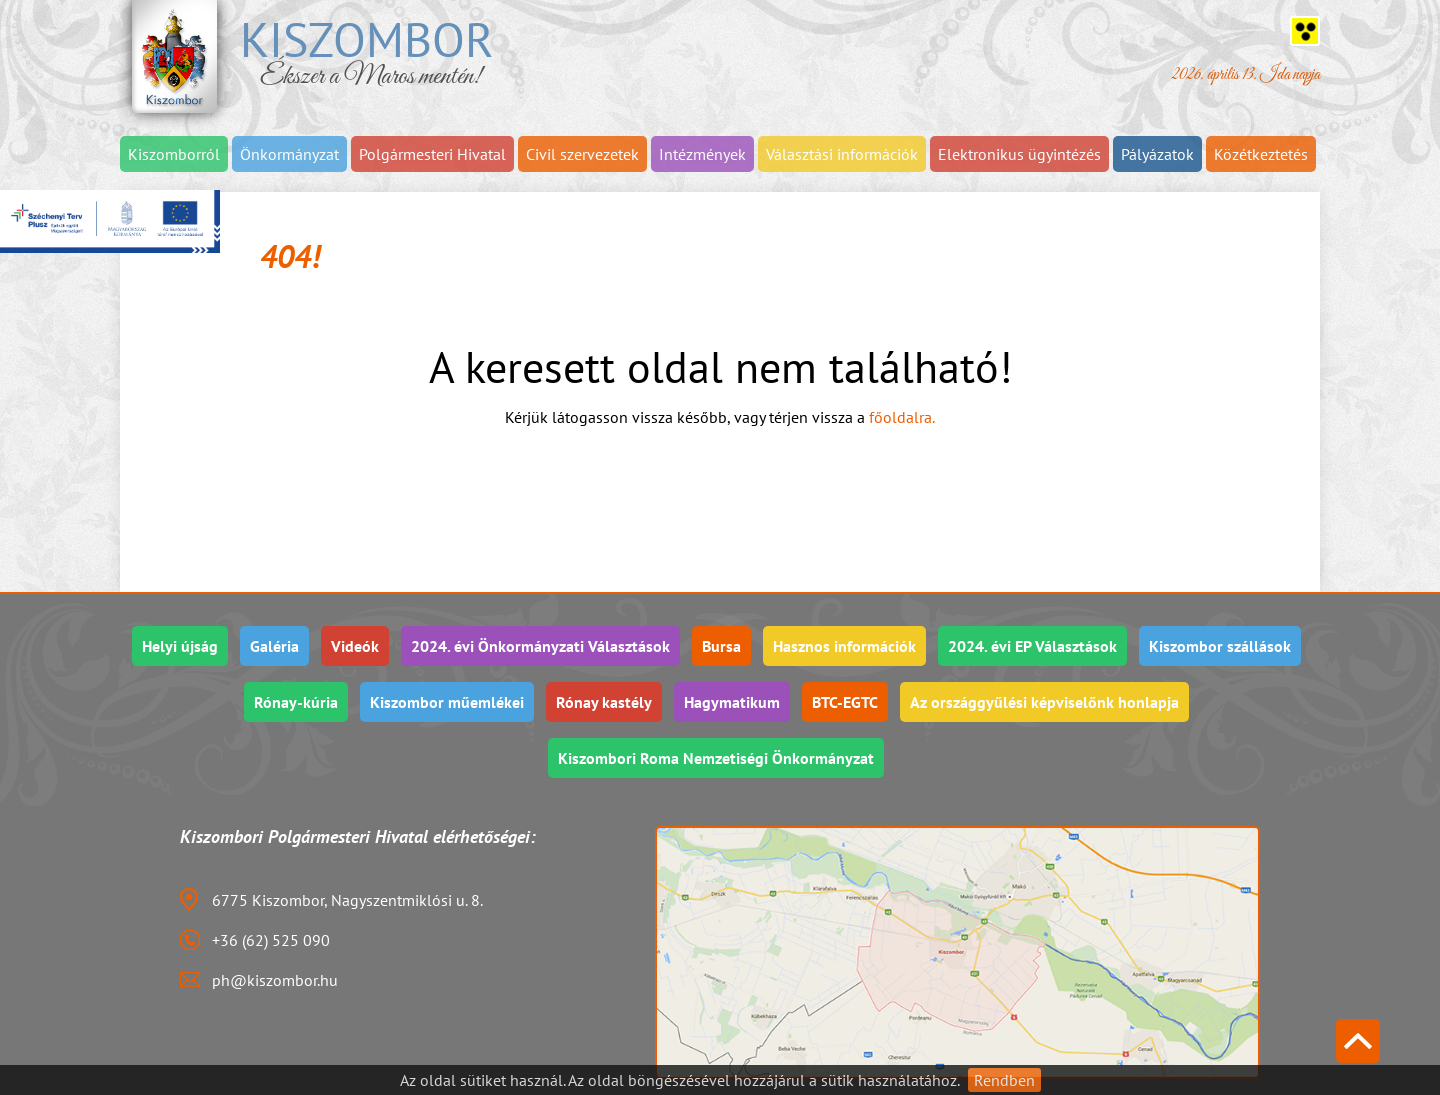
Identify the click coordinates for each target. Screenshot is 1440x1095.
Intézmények (702, 154)
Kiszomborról (174, 154)
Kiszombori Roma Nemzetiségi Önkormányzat (716, 758)
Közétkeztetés (1261, 154)
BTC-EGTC (845, 702)
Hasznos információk (844, 646)
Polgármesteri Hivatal (432, 154)
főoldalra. (902, 417)
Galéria (274, 646)
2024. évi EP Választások (1032, 646)
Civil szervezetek (582, 154)
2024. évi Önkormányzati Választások (540, 646)
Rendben (1004, 1080)
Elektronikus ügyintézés (1019, 154)
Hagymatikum (732, 702)
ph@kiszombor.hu (275, 980)
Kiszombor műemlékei (447, 702)
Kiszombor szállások (1220, 646)
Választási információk (842, 154)
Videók (355, 646)
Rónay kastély (604, 702)
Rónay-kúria (296, 702)
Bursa (721, 646)
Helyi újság (180, 646)
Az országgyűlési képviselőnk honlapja (1044, 702)
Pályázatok (1157, 154)
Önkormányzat (289, 154)
